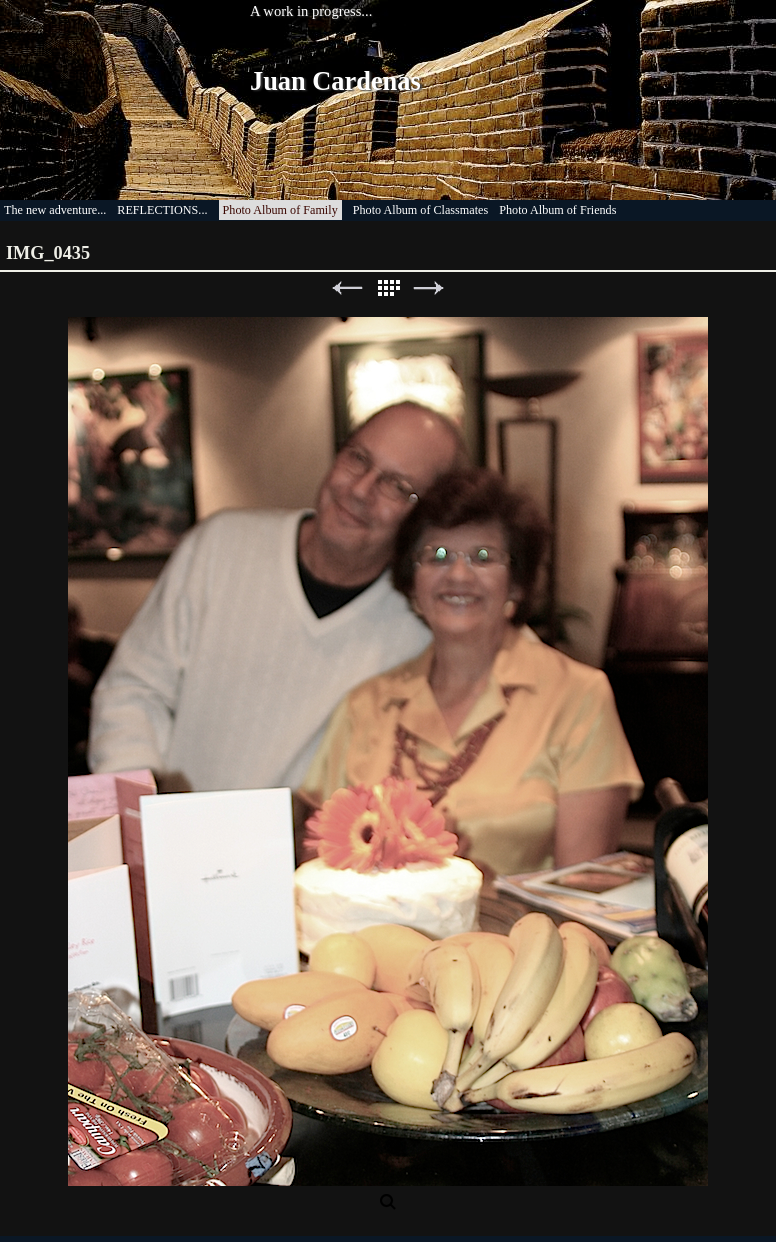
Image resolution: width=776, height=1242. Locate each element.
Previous (347, 288)
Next (429, 288)
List (388, 288)
